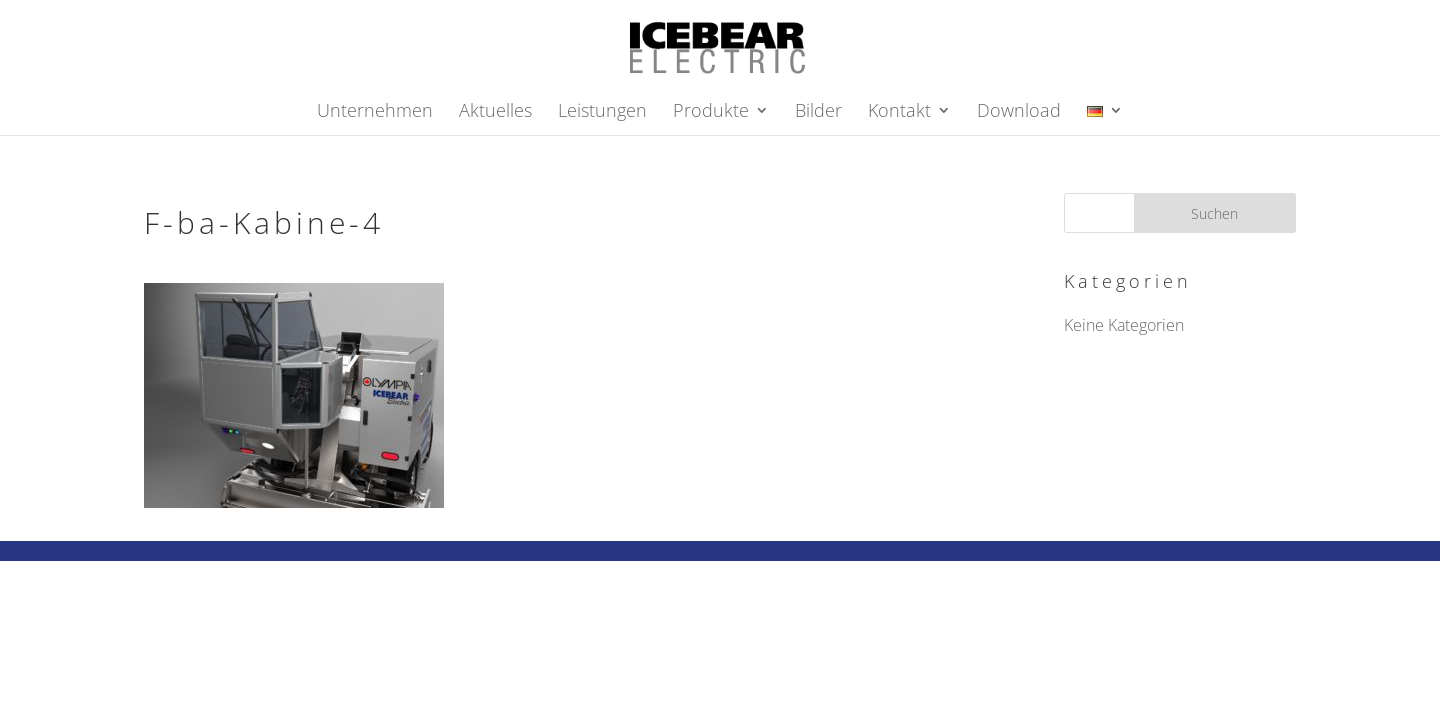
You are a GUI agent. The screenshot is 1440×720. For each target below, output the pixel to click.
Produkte (711, 112)
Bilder (818, 112)
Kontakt (899, 112)
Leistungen (602, 112)
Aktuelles (495, 112)
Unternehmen (375, 112)
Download (1019, 112)
